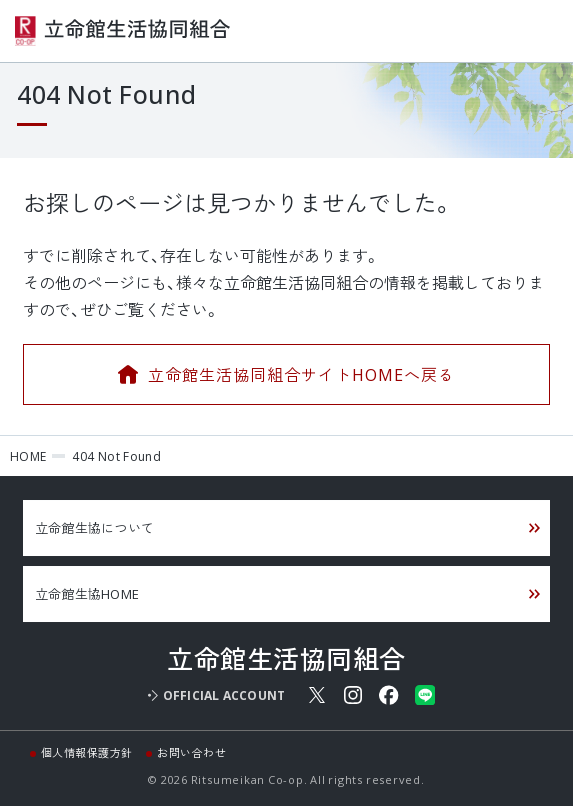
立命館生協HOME (87, 593)
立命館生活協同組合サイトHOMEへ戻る (301, 374)
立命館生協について (94, 527)
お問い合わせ (191, 752)
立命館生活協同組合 (122, 31)
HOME (28, 456)
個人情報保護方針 (87, 752)
